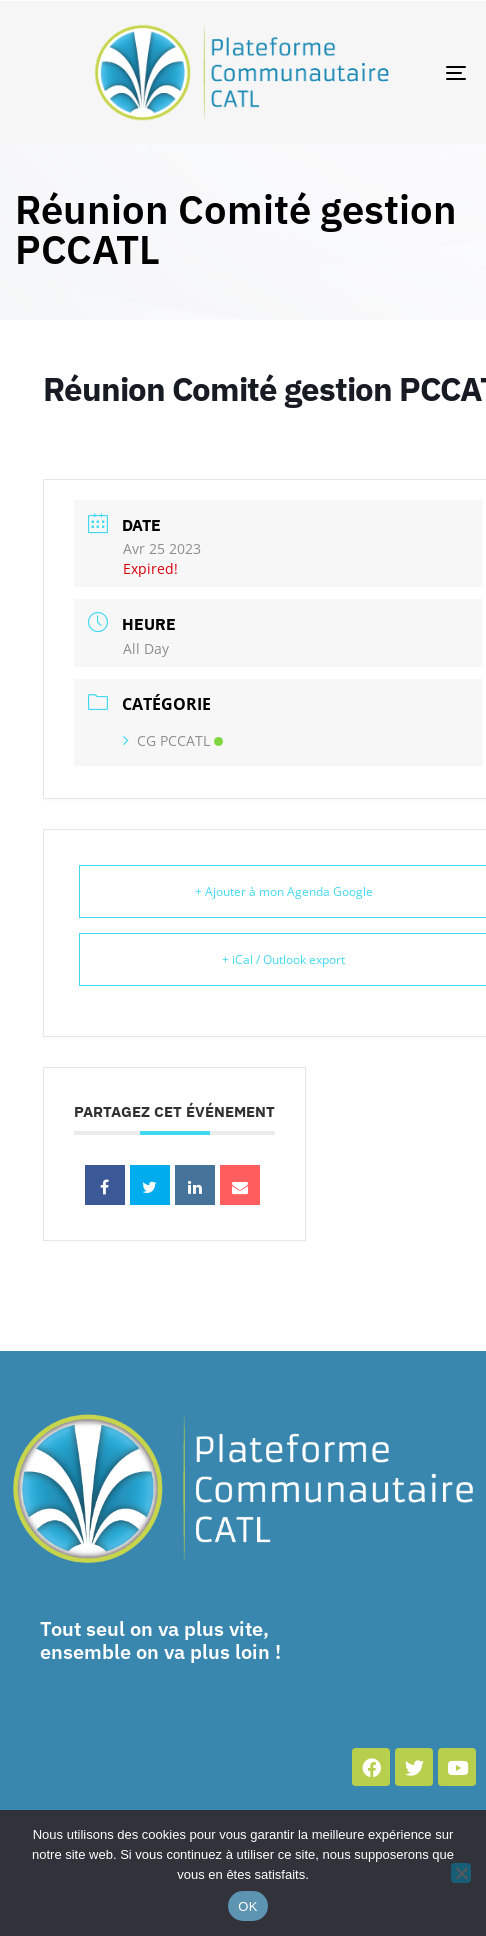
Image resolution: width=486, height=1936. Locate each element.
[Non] (461, 1873)
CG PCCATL (173, 740)
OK (247, 1906)
